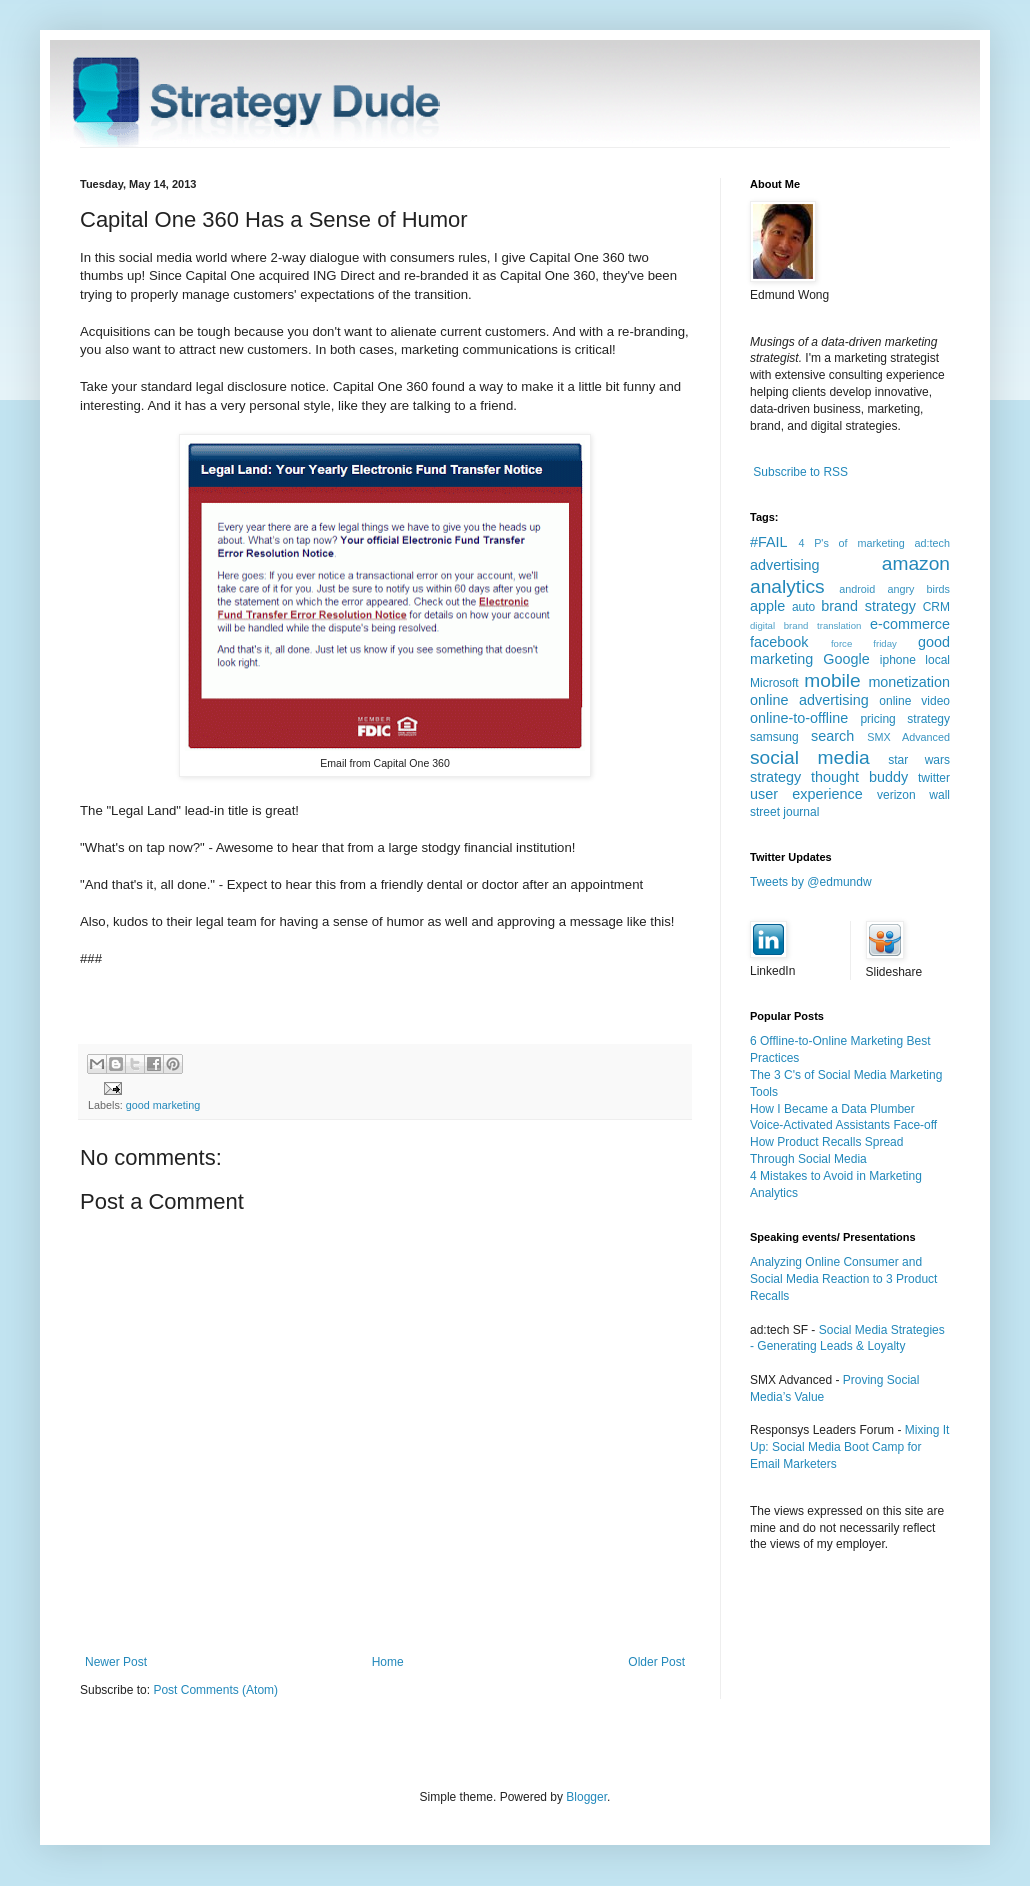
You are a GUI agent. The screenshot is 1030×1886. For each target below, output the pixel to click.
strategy (775, 777)
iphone (898, 660)
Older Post (656, 1662)
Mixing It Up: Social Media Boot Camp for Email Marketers (849, 1447)
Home (388, 1662)
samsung (774, 737)
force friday (864, 643)
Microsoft (774, 683)
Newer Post (116, 1662)
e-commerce (910, 624)
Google (846, 659)
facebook (779, 642)
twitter (934, 778)
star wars (919, 760)
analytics (787, 586)
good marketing (163, 1105)
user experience (806, 794)
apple (767, 606)
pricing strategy (905, 719)
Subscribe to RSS (800, 472)
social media (810, 757)
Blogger (586, 1797)
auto (803, 607)
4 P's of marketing (851, 543)
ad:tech (932, 543)
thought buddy (859, 777)
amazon (916, 563)
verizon (896, 795)
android (857, 589)
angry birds (918, 589)
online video (914, 701)
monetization (909, 682)
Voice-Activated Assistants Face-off (843, 1125)
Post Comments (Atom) (215, 1690)
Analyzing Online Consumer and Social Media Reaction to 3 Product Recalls (843, 1279)
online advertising (809, 700)
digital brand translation (805, 625)
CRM (936, 607)
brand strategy (868, 606)
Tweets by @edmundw (811, 882)
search (832, 736)
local (937, 660)
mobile (832, 680)
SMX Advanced (908, 737)
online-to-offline (799, 718)
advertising (785, 565)
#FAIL (769, 542)
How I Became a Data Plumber (832, 1109)
